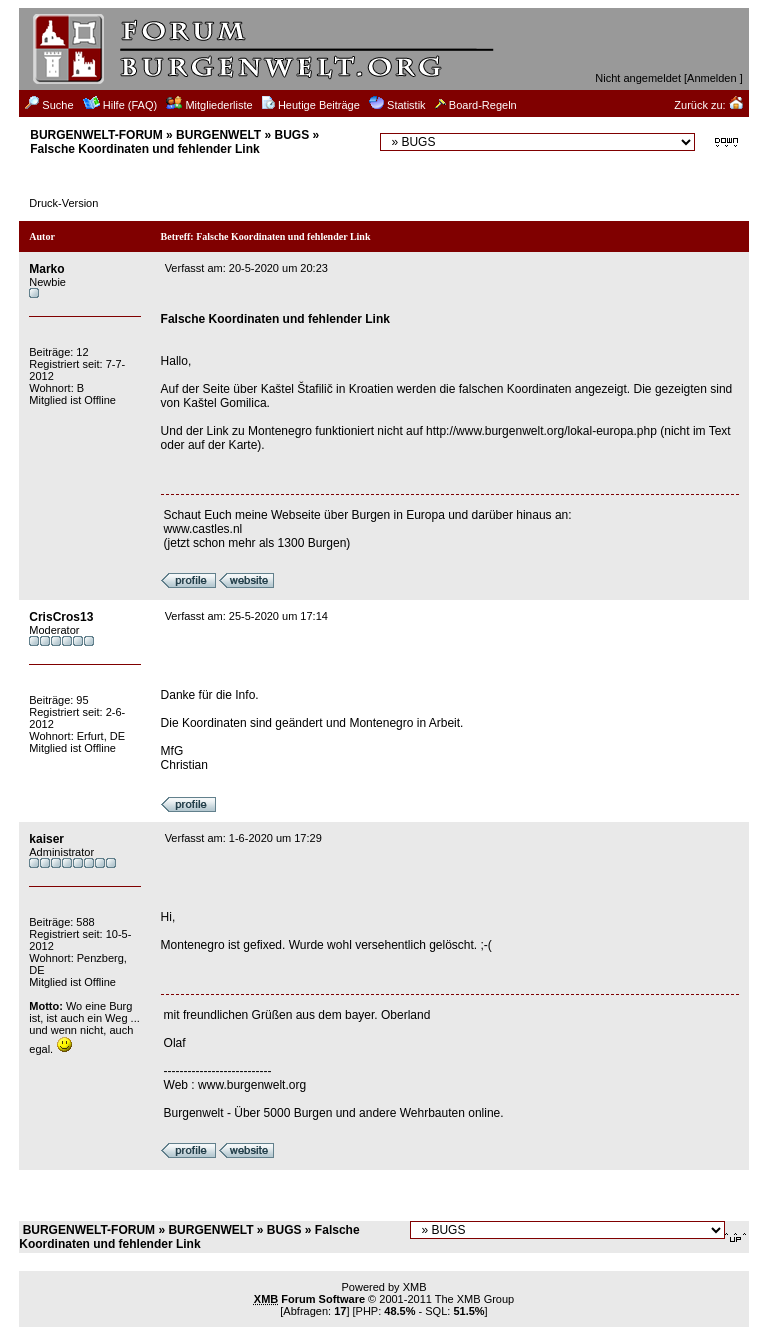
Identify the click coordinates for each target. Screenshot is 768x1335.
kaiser (46, 839)
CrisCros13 (61, 617)
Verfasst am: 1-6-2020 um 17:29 (243, 838)
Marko (46, 269)
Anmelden (712, 78)
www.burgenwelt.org (252, 1085)
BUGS (292, 135)
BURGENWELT (218, 135)
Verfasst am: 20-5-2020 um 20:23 (246, 268)
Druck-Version (63, 203)
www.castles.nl (203, 529)
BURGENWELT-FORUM (96, 135)
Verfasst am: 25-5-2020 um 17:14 (246, 616)
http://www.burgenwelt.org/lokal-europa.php (541, 431)
